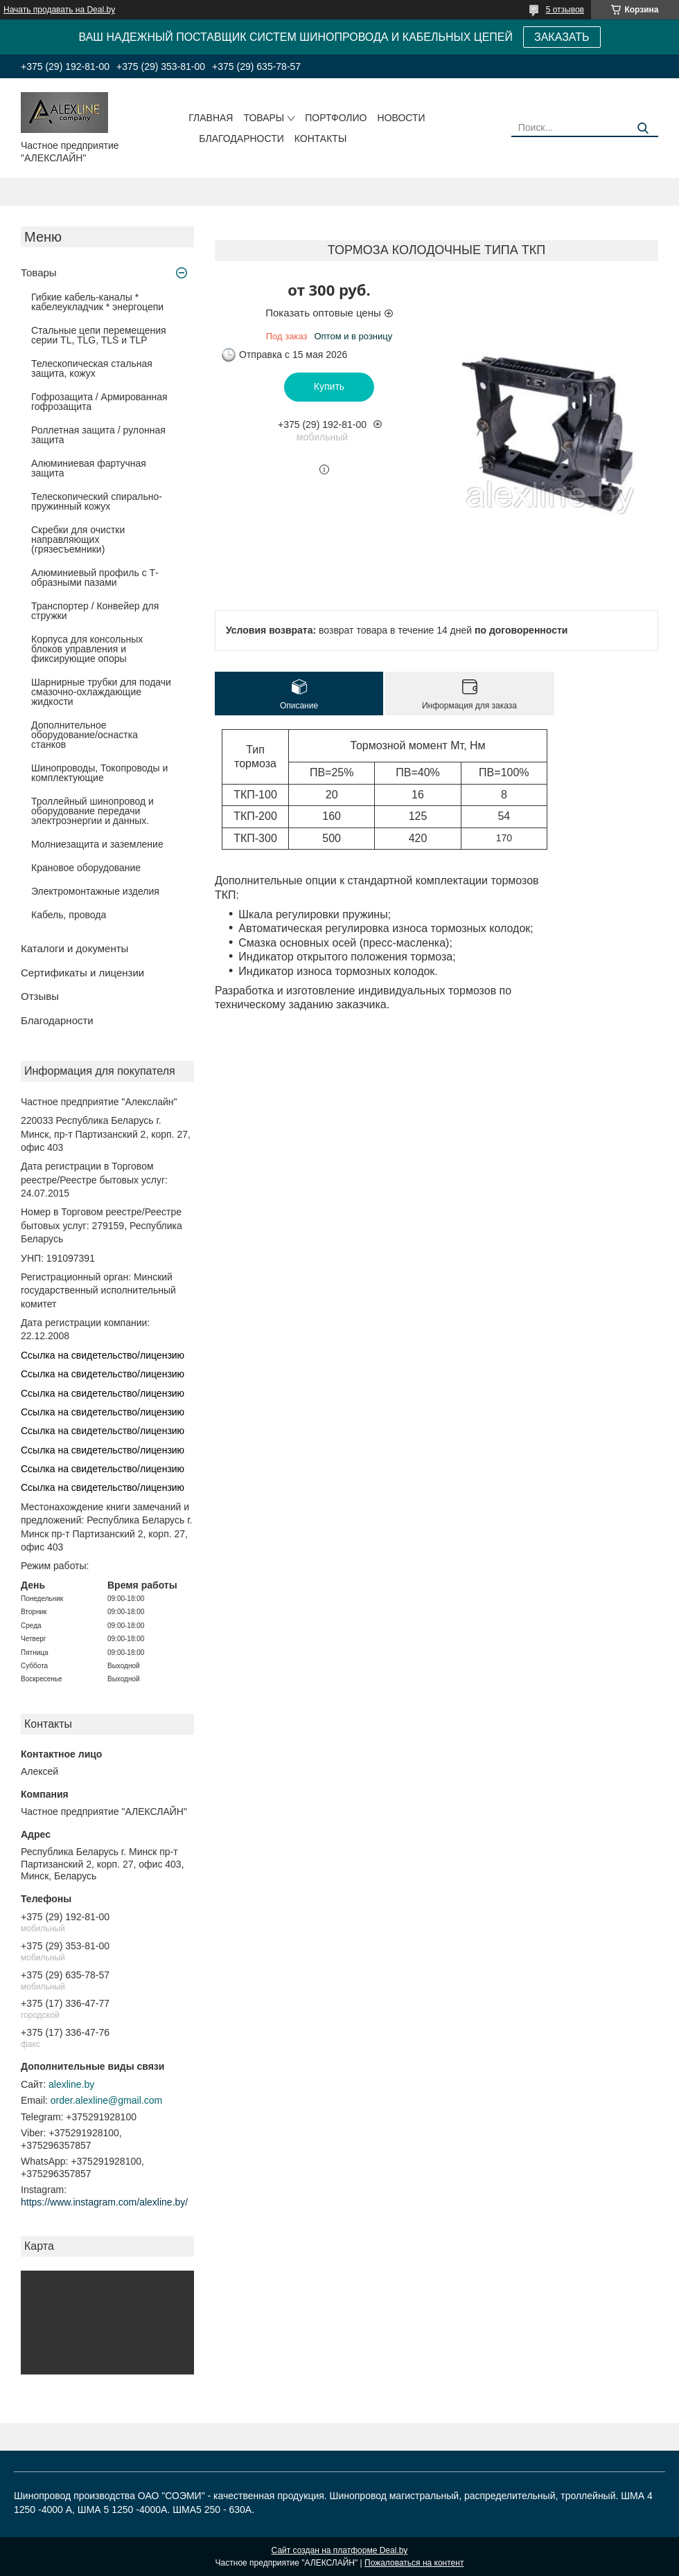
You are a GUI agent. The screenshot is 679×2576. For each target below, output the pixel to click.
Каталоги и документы (74, 948)
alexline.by (71, 2084)
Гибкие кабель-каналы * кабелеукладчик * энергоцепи (97, 302)
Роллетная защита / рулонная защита (98, 434)
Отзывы (40, 996)
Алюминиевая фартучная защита (88, 468)
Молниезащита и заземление (97, 844)
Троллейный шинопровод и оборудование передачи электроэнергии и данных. (92, 811)
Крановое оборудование (86, 867)
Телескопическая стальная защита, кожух (91, 368)
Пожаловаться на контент (414, 2563)
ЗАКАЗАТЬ (562, 37)
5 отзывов (565, 10)
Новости (401, 117)
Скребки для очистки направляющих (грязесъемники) (78, 539)
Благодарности (241, 138)
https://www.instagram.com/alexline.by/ (104, 2202)
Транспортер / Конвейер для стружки (95, 610)
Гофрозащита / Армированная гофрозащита (99, 401)
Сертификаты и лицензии (82, 972)
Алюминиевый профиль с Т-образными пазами (95, 577)
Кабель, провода (68, 914)
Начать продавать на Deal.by (59, 10)
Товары (263, 117)
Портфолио (336, 117)
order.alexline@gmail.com (106, 2100)
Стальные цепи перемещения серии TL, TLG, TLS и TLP (98, 335)
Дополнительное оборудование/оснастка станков (84, 734)
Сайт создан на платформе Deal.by (340, 2550)
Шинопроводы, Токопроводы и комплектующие (99, 772)
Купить (329, 386)
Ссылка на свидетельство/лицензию (102, 1355)
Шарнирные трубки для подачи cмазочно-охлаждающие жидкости (101, 692)
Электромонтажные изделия (95, 891)
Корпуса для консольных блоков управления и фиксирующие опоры (87, 649)
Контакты (320, 138)
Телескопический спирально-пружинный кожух (96, 501)
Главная (210, 117)
